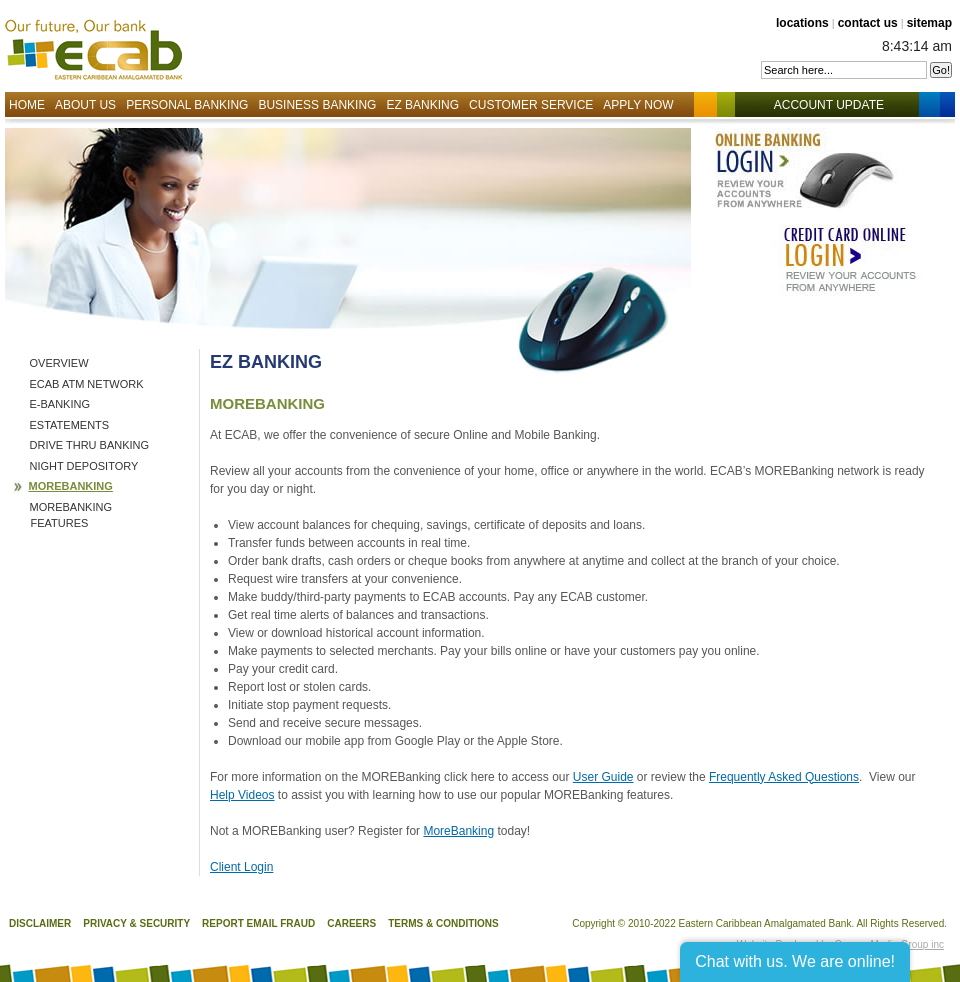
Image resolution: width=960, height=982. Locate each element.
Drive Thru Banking (90, 445)
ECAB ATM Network (87, 384)
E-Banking (60, 404)
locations (802, 23)
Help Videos (242, 795)
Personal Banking (187, 105)
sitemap (929, 23)
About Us (85, 105)
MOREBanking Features (71, 515)
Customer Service (531, 105)
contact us (868, 23)
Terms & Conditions (443, 923)
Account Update (839, 105)
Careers (351, 923)
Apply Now (638, 105)
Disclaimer (40, 923)
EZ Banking (422, 105)
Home (27, 105)
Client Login (241, 867)
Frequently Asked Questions (784, 777)
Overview (59, 363)
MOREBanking (71, 486)
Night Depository (84, 466)
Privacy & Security (136, 923)
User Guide (603, 777)
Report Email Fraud (258, 923)
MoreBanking (458, 831)
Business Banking (317, 105)
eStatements (70, 425)
